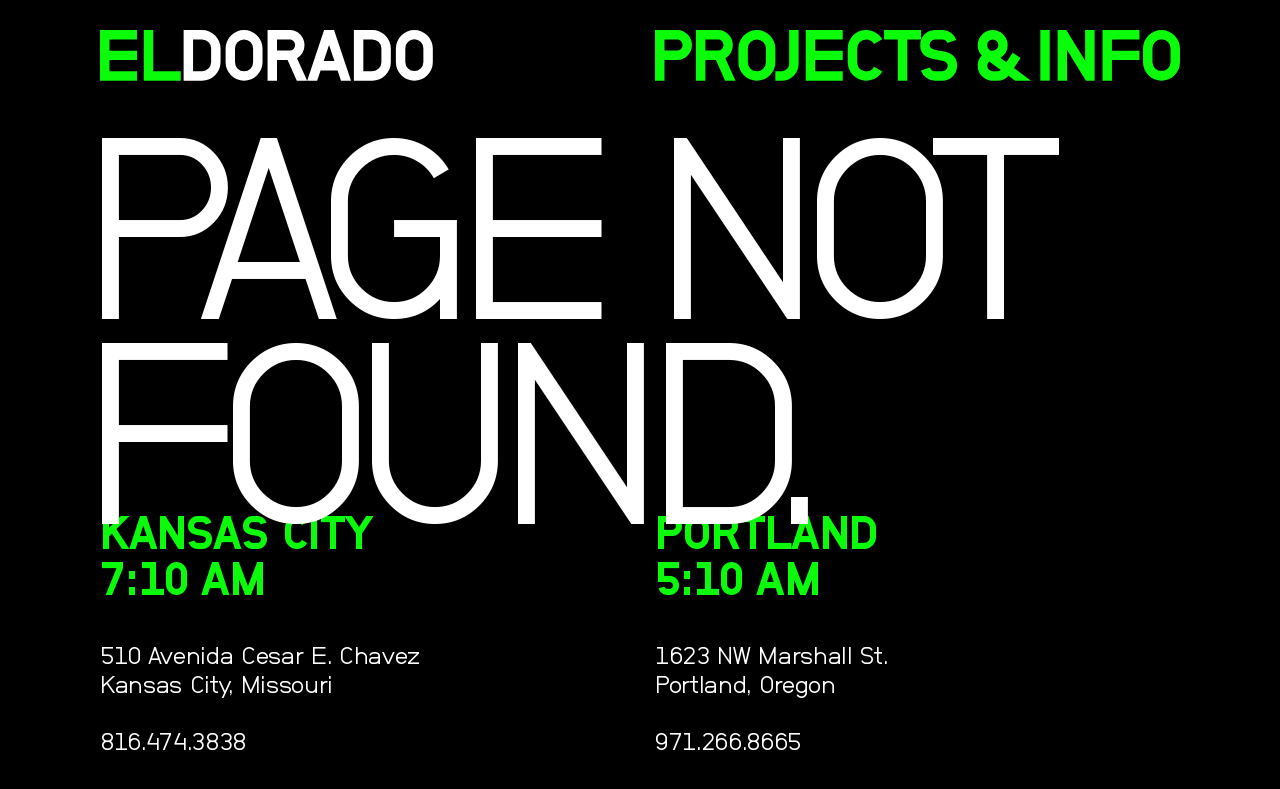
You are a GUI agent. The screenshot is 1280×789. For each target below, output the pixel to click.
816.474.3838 (173, 742)
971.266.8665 (728, 742)
